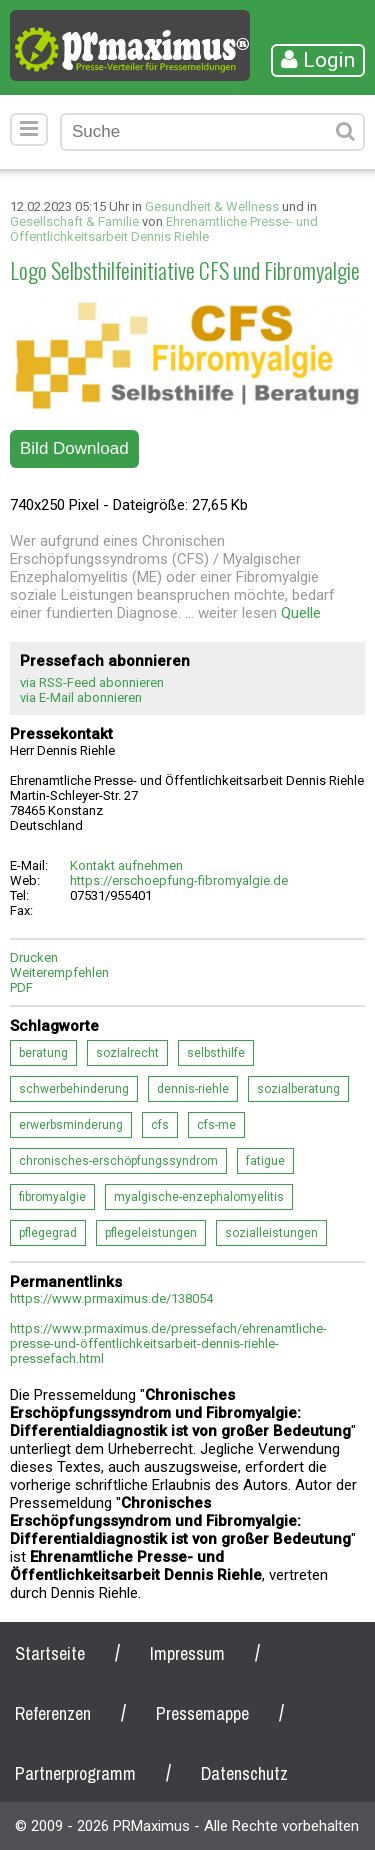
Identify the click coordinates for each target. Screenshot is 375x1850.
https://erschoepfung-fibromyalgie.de (179, 880)
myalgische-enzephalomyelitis (199, 1197)
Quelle (301, 613)
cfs (160, 1125)
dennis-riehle (193, 1089)
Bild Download (74, 448)
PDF (21, 987)
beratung (43, 1053)
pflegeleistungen (151, 1233)
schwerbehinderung (74, 1089)
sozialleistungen (271, 1233)
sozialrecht (127, 1053)
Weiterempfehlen (59, 972)
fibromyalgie (52, 1197)
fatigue (265, 1161)
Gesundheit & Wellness (212, 206)
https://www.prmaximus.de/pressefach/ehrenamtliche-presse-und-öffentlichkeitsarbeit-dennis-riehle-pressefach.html (168, 1343)
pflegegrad (48, 1233)
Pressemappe (202, 1713)
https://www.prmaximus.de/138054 (111, 1298)
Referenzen (53, 1713)
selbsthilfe (216, 1053)
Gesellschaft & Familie (74, 221)
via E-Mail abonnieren (81, 697)
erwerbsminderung (71, 1125)
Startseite (50, 1653)
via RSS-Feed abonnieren (92, 682)
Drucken (34, 957)
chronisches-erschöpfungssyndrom (118, 1161)
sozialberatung (298, 1089)
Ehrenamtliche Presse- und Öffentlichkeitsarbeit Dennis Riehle (164, 229)
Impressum (187, 1653)
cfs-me (216, 1125)
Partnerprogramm (75, 1773)
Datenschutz (244, 1773)
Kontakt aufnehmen (126, 865)
